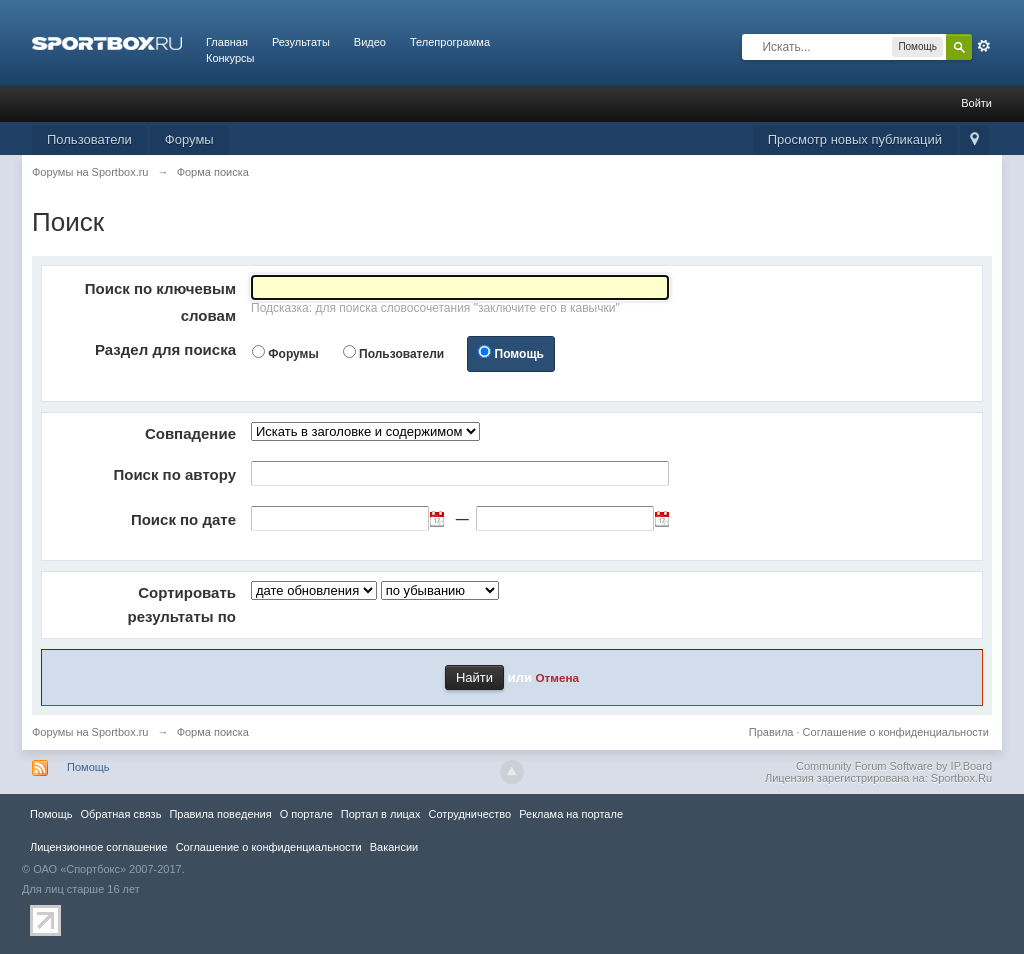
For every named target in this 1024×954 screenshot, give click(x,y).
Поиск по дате (183, 519)
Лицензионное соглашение (99, 847)
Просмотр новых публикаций (855, 139)
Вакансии (394, 847)
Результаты (301, 42)
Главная (227, 42)
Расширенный (984, 46)
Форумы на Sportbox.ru (90, 732)
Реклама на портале (571, 814)
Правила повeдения (220, 814)
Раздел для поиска (165, 349)
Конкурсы (230, 58)
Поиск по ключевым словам (160, 302)
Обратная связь (120, 814)
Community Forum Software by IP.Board (894, 766)
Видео (370, 42)
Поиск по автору (174, 474)
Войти (976, 103)
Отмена (558, 677)
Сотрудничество (469, 814)
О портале (306, 814)
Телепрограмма (450, 42)
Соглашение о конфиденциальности (896, 732)
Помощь (519, 354)
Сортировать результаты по (182, 604)
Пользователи (89, 139)
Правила (771, 732)
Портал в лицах (381, 814)
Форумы (189, 139)
